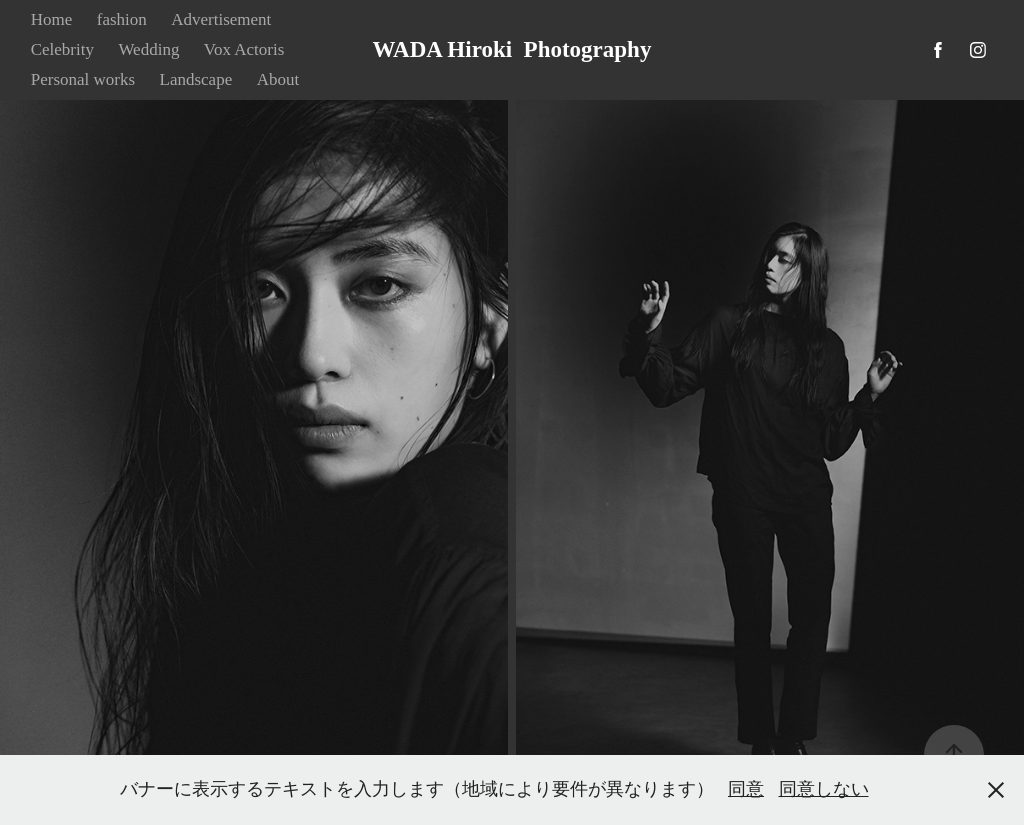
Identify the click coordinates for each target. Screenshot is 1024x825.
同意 (746, 789)
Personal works (83, 79)
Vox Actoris (244, 49)
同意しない (824, 789)
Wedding (148, 49)
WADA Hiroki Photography (512, 49)
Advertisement (221, 19)
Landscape (196, 79)
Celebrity (62, 49)
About (278, 79)
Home (52, 19)
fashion (122, 19)
